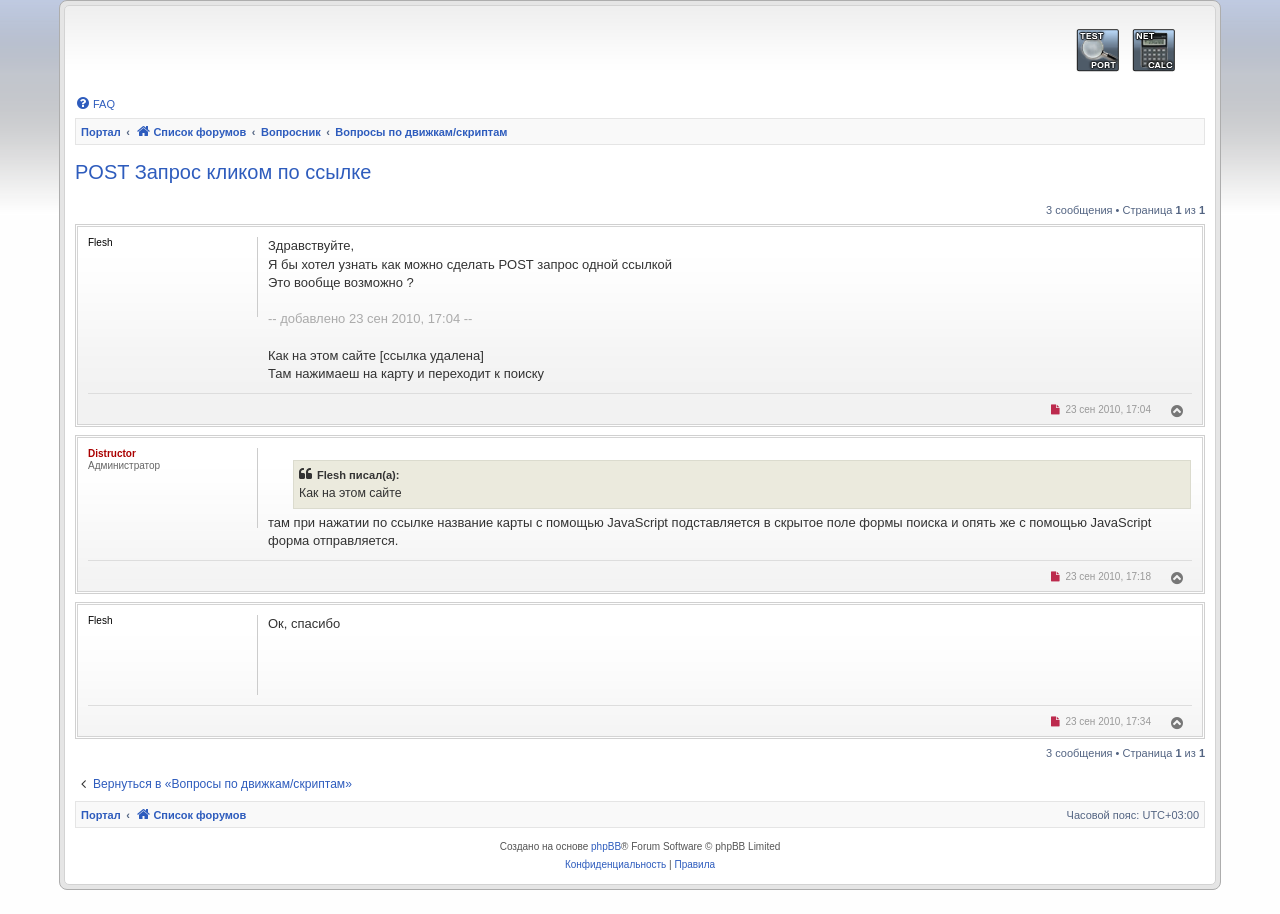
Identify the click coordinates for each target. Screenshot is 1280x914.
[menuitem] (95, 104)
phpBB (606, 846)
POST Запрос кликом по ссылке (223, 172)
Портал (101, 132)
